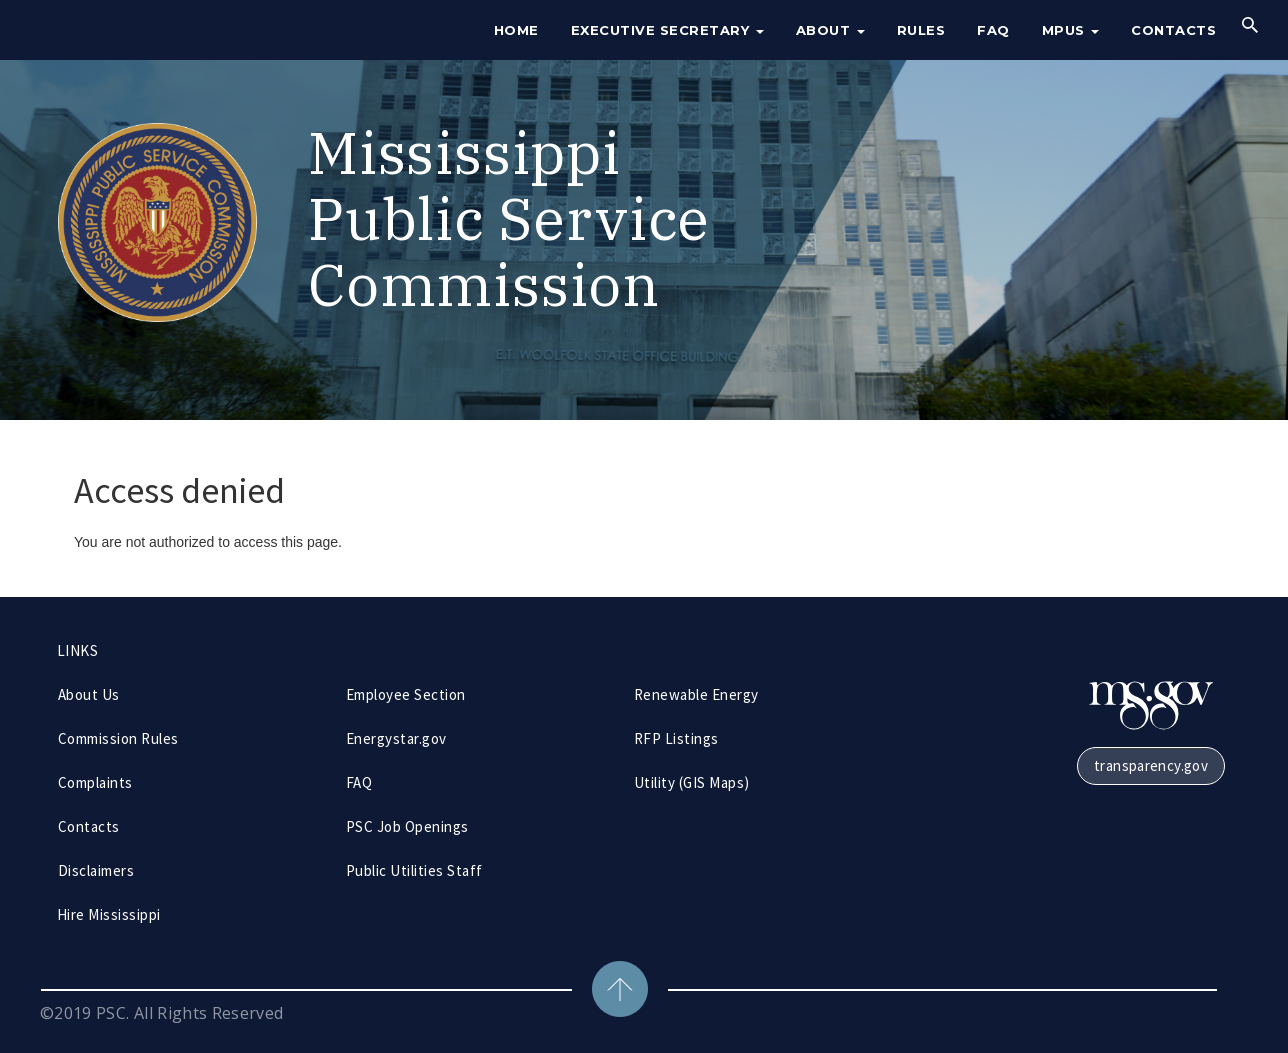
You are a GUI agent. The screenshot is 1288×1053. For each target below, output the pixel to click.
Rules (921, 30)
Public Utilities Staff (414, 870)
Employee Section (406, 694)
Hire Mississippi (109, 914)
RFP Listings (676, 738)
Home (516, 30)
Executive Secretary (667, 30)
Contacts (1173, 30)
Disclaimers (96, 870)
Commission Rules (118, 738)
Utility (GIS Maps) (692, 782)
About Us (89, 694)
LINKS (77, 650)
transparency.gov (1151, 765)
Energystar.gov (396, 738)
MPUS (1071, 30)
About (830, 30)
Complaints (95, 782)
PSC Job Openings (407, 826)
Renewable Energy (696, 694)
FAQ (993, 30)
